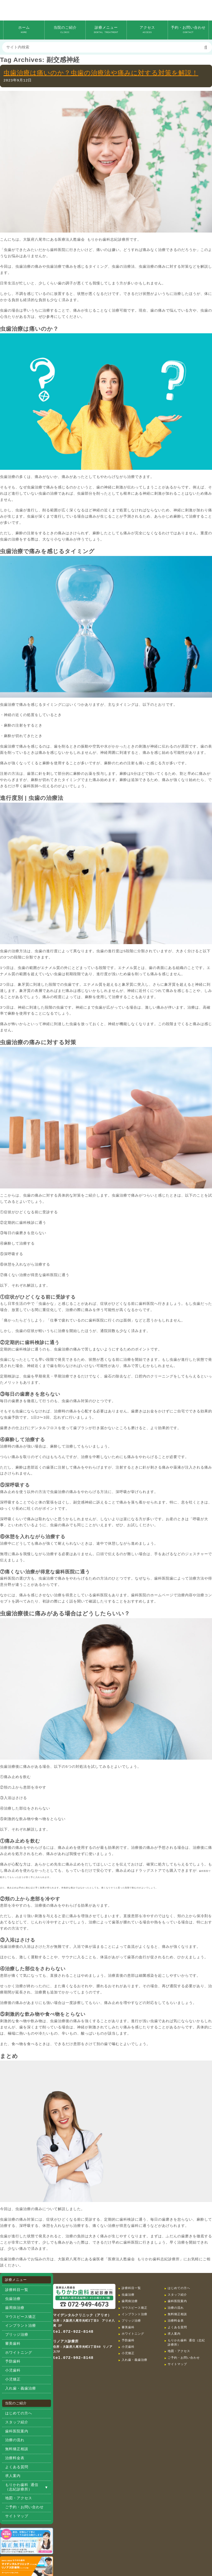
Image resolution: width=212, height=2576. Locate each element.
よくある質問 (16, 2467)
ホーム (24, 29)
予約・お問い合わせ (188, 29)
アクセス (147, 29)
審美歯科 (13, 2343)
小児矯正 (13, 2379)
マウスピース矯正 (20, 2317)
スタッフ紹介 (16, 2422)
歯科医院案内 (16, 2431)
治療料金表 (14, 2458)
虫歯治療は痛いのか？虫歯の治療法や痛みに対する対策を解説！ (100, 72)
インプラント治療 (20, 2325)
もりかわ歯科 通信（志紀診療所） (21, 2487)
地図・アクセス (18, 2498)
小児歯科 (13, 2370)
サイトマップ (16, 2516)
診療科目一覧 (16, 2290)
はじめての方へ (18, 2413)
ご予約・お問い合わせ (24, 2507)
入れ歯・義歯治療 (20, 2388)
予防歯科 (13, 2361)
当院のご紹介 (65, 29)
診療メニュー (106, 29)
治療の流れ (14, 2440)
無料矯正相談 (16, 2449)
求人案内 (13, 2476)
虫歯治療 (13, 2299)
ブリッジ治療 (16, 2334)
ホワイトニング (18, 2352)
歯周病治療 (14, 2308)
